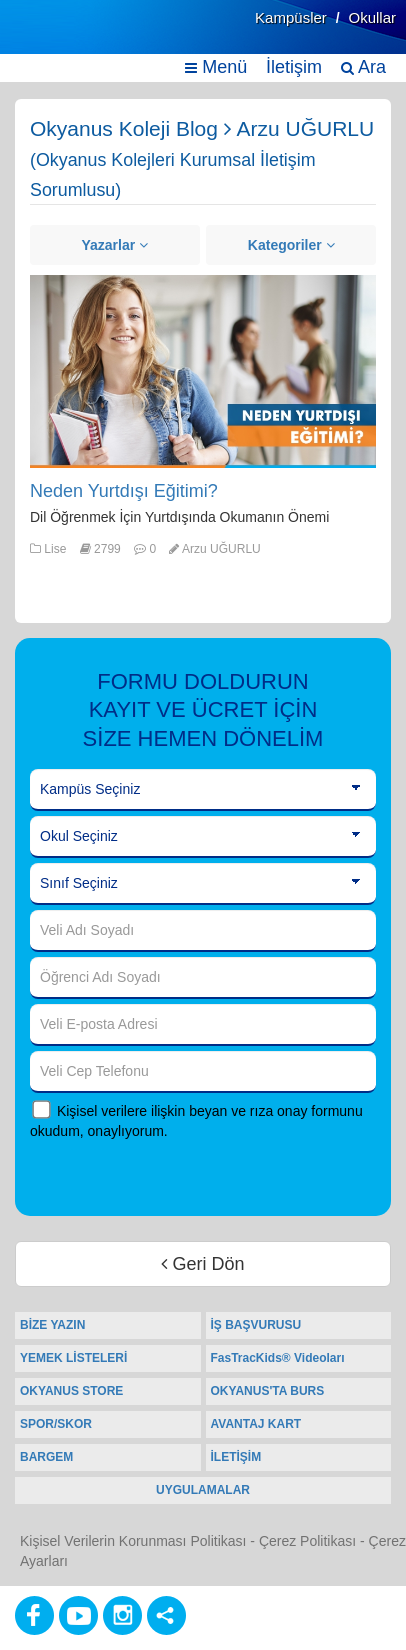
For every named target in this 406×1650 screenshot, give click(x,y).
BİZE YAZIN (52, 1325)
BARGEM (46, 1457)
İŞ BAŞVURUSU (256, 1325)
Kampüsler (291, 17)
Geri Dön (202, 1264)
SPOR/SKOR (56, 1424)
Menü (216, 67)
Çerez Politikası (307, 1541)
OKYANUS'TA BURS (268, 1391)
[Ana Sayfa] (63, 37)
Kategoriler (291, 245)
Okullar (372, 17)
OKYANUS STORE (71, 1391)
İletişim (294, 67)
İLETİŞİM (236, 1457)
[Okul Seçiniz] (203, 837)
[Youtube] (78, 1615)
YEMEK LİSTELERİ (73, 1358)
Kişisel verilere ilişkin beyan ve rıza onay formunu (210, 1111)
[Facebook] (34, 1615)
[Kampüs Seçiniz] (203, 790)
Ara (363, 67)
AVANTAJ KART (256, 1424)
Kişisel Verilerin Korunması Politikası (133, 1541)
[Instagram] (122, 1615)
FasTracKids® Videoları (278, 1358)
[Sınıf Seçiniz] (203, 884)
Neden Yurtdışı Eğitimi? (124, 491)
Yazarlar (114, 245)
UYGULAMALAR (203, 1490)
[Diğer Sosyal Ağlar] (166, 1615)
